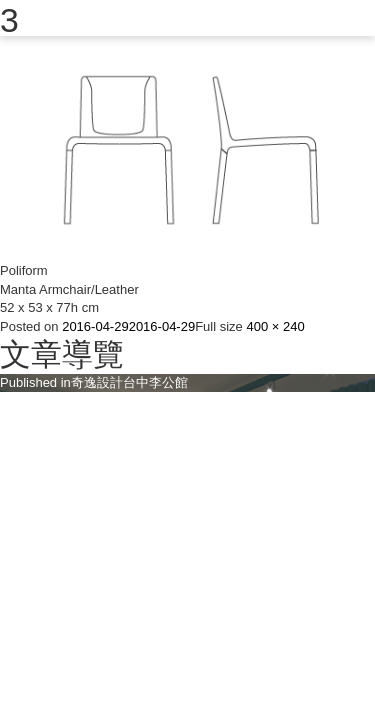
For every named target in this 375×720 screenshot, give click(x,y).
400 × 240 (275, 326)
